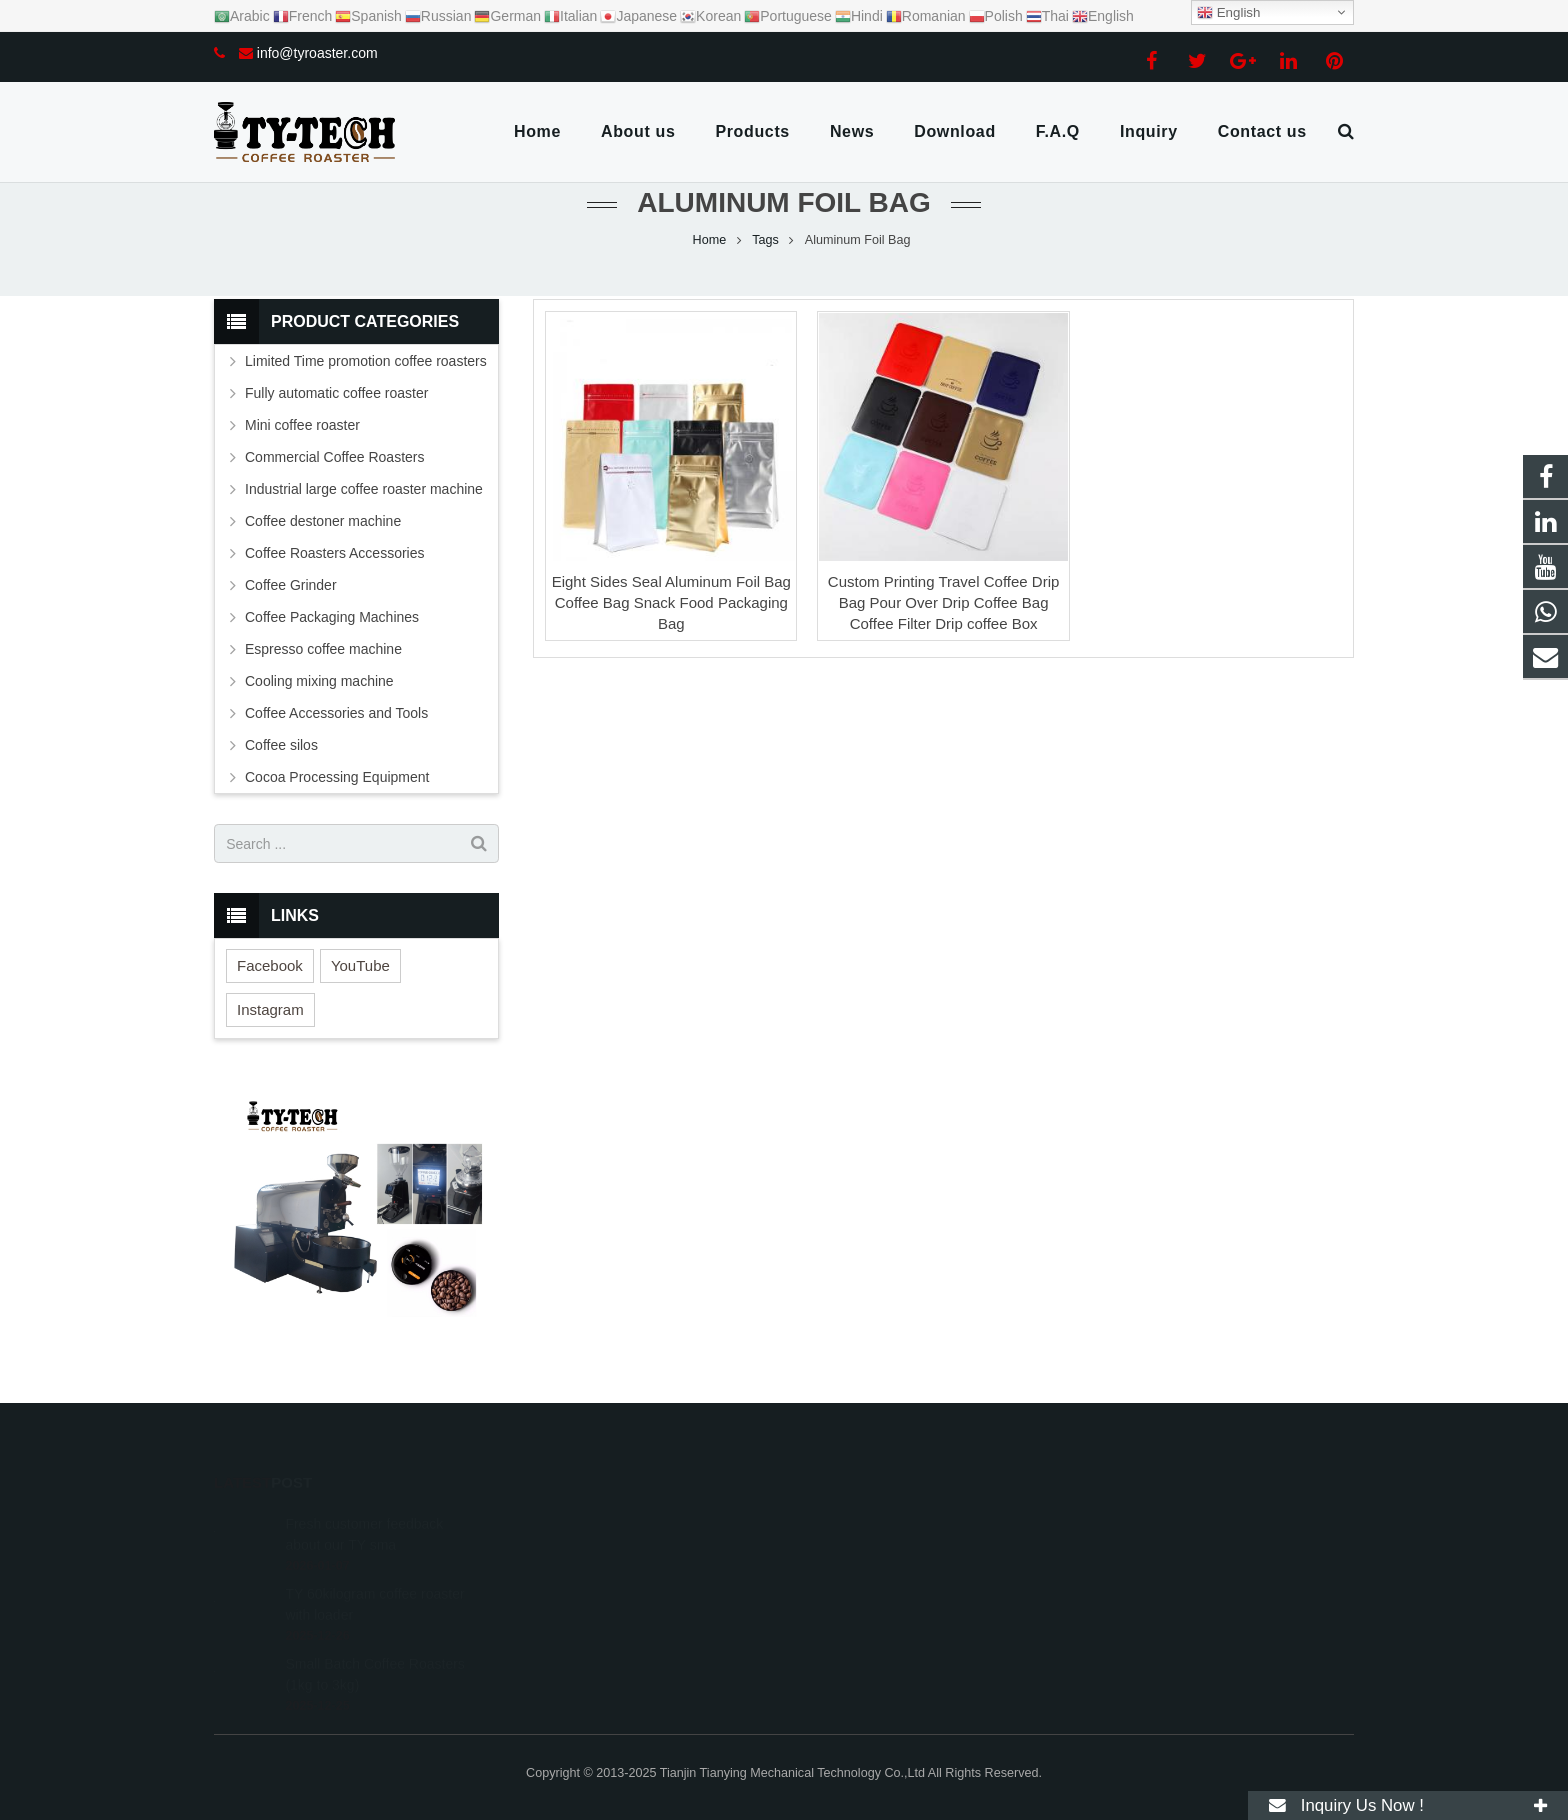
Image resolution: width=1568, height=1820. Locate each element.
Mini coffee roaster (302, 425)
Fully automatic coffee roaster (336, 393)
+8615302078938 (869, 1522)
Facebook (270, 965)
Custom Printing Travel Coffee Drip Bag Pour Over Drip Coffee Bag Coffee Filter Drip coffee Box (943, 602)
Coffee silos (281, 745)
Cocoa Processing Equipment (337, 777)
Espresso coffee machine (323, 649)
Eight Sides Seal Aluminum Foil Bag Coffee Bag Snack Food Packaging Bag (671, 602)
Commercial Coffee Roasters (334, 457)
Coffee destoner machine (323, 521)
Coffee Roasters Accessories (335, 553)
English (1228, 13)
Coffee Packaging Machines (332, 617)
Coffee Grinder (291, 585)
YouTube (360, 965)
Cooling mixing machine (319, 681)
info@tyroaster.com (317, 53)
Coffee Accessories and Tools (336, 713)
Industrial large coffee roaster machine (364, 489)
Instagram (270, 1009)
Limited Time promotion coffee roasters (366, 361)
